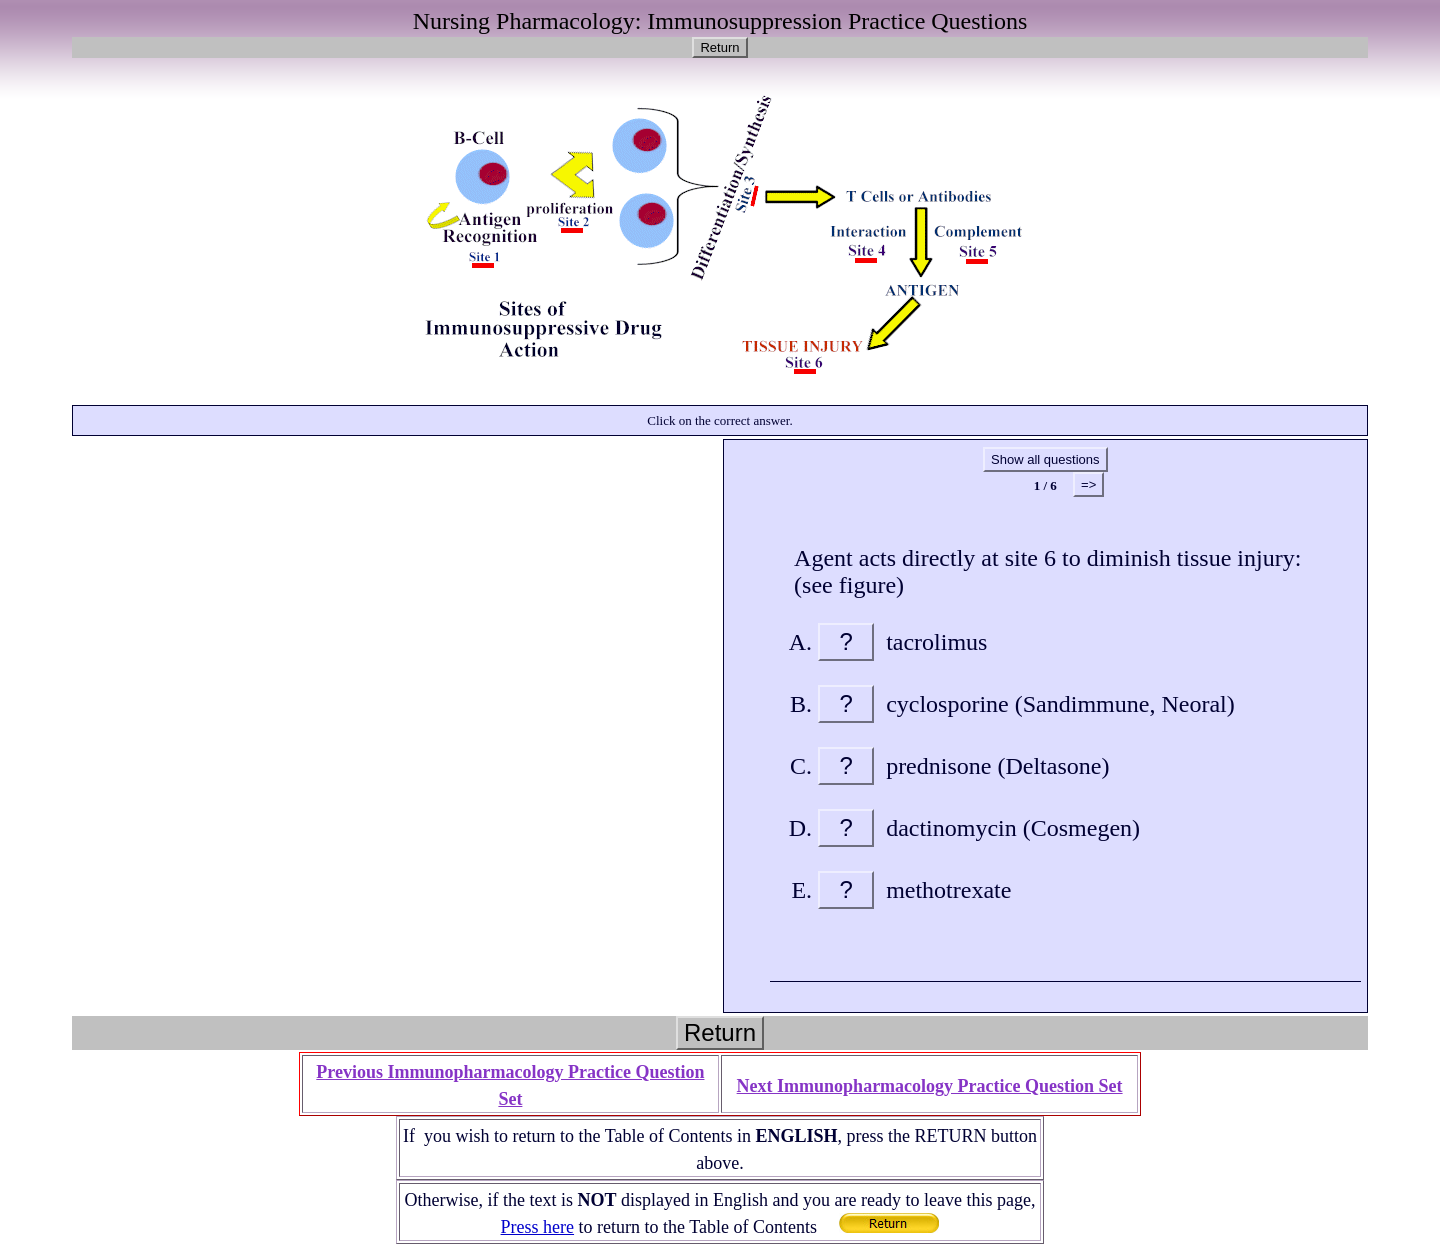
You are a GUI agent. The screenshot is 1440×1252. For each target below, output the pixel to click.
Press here (537, 1227)
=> (1088, 484)
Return (719, 47)
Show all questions (1045, 459)
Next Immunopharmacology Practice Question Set (930, 1086)
